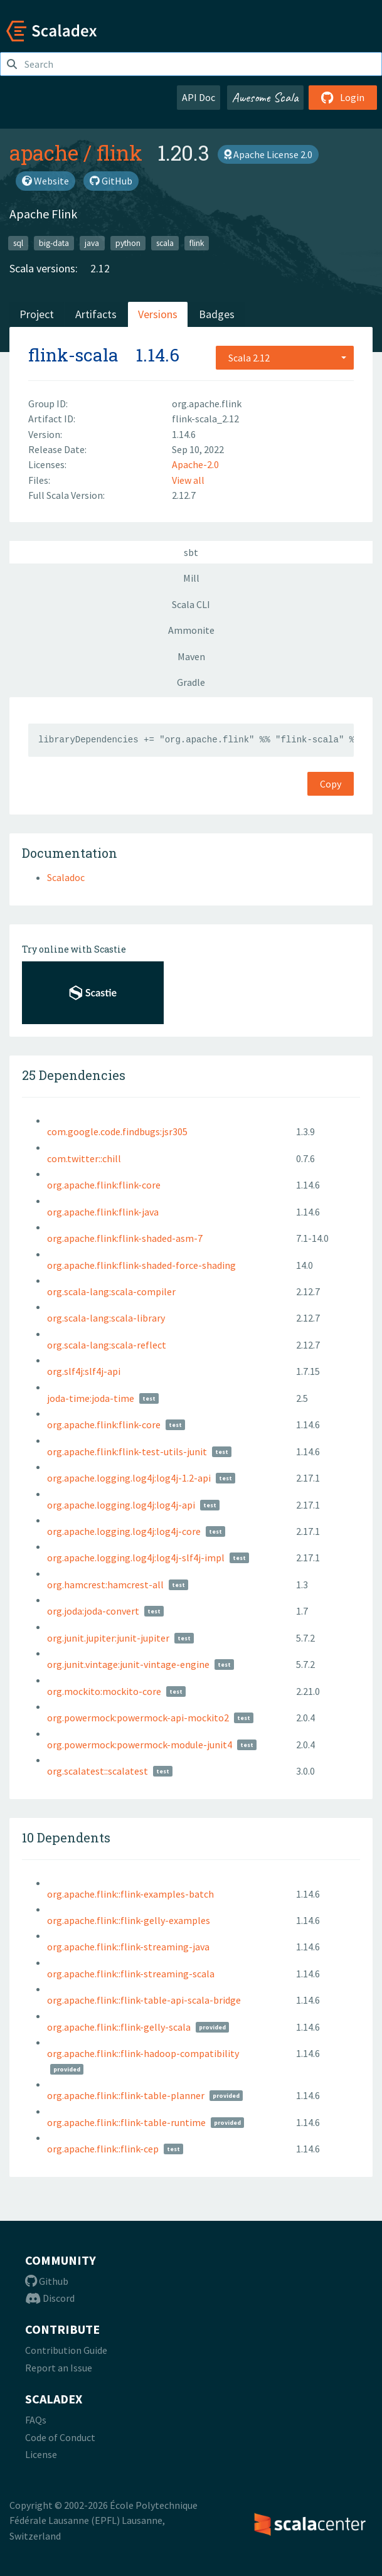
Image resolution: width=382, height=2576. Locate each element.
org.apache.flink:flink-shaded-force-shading (141, 1265)
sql (18, 242)
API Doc (198, 97)
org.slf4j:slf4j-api (83, 1371)
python (128, 242)
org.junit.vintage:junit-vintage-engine (128, 1664)
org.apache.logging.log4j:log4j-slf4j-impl (136, 1557)
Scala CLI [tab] (191, 604)
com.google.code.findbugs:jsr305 (117, 1131)
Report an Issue (58, 2367)
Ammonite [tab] (191, 630)
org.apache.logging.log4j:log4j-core (124, 1531)
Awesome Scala (265, 97)
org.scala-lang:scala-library (106, 1318)
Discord (50, 2298)
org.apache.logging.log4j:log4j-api (121, 1505)
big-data (54, 242)
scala (165, 242)
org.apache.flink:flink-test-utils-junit (127, 1451)
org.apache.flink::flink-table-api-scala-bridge (144, 2000)
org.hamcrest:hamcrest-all (105, 1584)
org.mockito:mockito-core (104, 1691)
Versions (158, 314)
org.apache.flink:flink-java (103, 1211)
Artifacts (96, 314)
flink (119, 152)
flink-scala (73, 354)
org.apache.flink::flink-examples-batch (130, 1894)
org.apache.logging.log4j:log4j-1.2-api (129, 1478)
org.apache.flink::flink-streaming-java (128, 1946)
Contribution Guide (66, 2350)
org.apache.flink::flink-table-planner (125, 2095)
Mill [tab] (191, 578)
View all (188, 480)
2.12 (100, 268)
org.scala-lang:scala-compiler (111, 1291)
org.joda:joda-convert (93, 1611)
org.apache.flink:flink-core (104, 1184)
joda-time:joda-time (90, 1398)
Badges (217, 314)
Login (342, 97)
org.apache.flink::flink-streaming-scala (131, 1973)
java (92, 242)
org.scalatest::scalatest (97, 1771)
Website (45, 180)
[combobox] (285, 358)
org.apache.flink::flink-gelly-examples (128, 1920)
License (41, 2454)
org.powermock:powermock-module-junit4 (139, 1744)
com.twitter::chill (84, 1158)
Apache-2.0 (195, 464)
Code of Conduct (60, 2437)
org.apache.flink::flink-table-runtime (126, 2122)
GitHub (111, 180)
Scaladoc (66, 877)
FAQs (35, 2419)
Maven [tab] (191, 656)
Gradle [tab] (191, 682)
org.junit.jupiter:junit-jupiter (108, 1638)
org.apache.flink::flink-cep (103, 2148)
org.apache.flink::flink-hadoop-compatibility (143, 2053)
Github (46, 2281)
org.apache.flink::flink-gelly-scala (119, 2027)
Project (36, 314)
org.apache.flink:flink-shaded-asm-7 (125, 1238)
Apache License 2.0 (268, 154)
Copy (330, 784)
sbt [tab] (191, 552)
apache (43, 152)
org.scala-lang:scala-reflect (106, 1345)
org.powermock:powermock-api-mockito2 (138, 1717)
